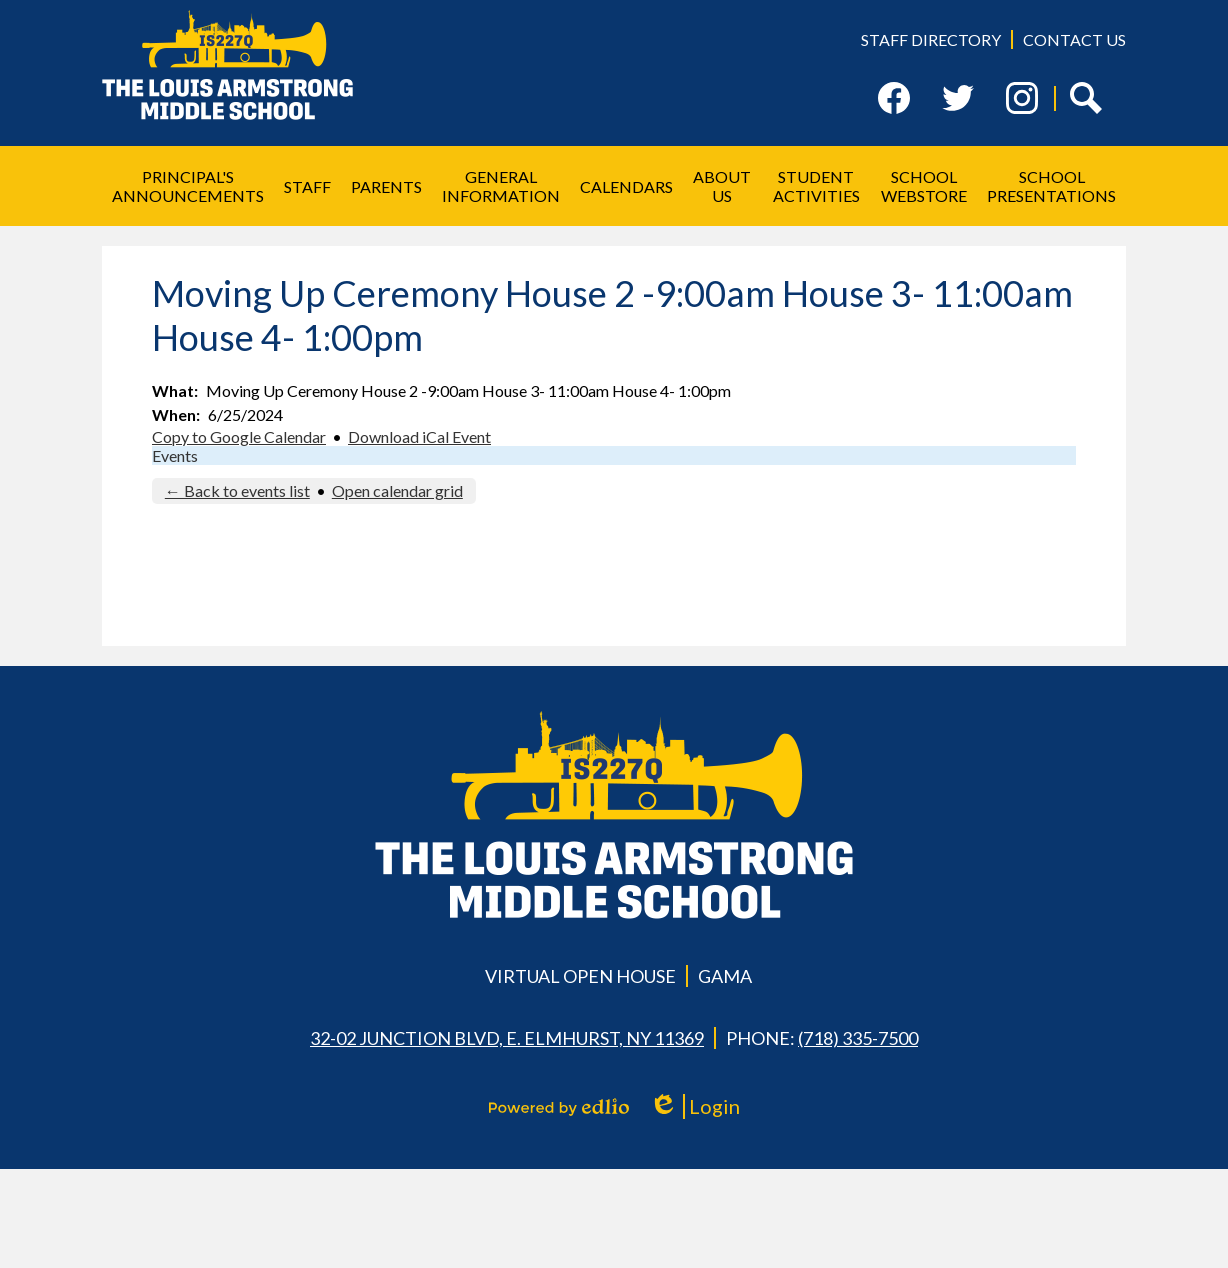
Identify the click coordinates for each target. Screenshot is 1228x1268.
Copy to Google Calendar (239, 436)
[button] (188, 186)
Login (694, 1106)
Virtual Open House (580, 976)
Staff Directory (931, 39)
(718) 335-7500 (858, 1038)
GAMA (725, 976)
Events (175, 455)
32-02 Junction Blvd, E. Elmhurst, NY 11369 (507, 1038)
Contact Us (1074, 39)
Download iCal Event (419, 436)
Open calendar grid (397, 490)
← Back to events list (237, 490)
